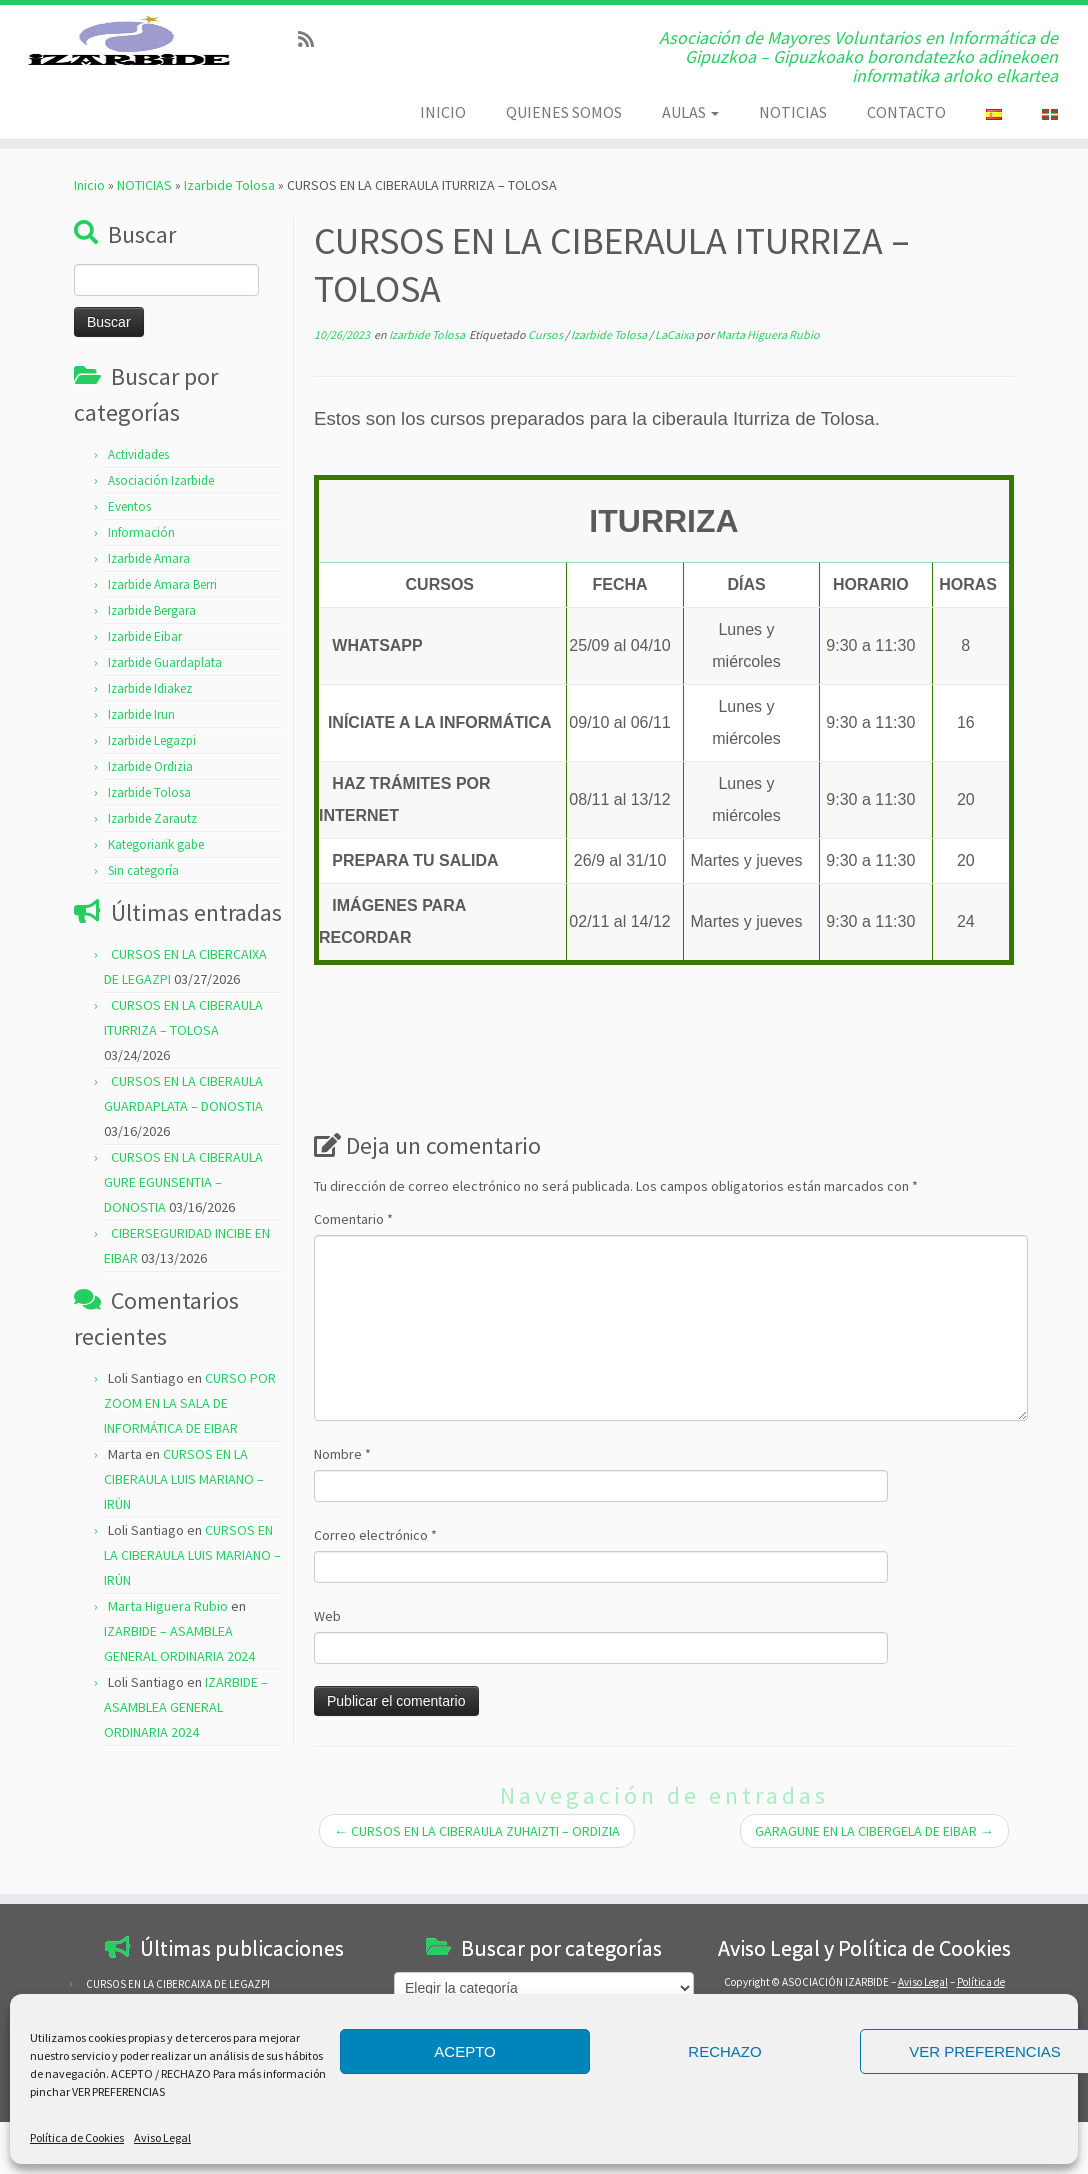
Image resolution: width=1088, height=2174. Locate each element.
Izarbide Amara (149, 584)
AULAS (690, 112)
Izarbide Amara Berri (162, 610)
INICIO (443, 112)
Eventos (129, 532)
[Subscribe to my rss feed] (312, 39)
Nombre (342, 1480)
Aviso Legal (162, 2137)
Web (327, 1642)
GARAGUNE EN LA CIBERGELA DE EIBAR (874, 1857)
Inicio (89, 211)
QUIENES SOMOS (564, 112)
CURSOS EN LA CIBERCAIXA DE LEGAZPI (178, 1984)
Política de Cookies (77, 2137)
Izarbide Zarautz (152, 844)
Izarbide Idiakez (150, 714)
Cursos (546, 360)
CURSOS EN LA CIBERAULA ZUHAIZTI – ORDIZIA (477, 1857)
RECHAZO (724, 2051)
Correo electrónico (375, 1561)
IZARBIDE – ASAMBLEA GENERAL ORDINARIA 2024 (186, 1733)
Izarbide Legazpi (152, 766)
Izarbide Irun (141, 740)
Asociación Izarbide (161, 506)
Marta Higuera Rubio (168, 1632)
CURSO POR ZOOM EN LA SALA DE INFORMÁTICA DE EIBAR (190, 1429)
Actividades (138, 480)
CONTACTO (906, 112)
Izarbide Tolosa (229, 211)
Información (141, 558)
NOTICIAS (793, 112)
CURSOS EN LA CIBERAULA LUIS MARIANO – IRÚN (184, 1505)
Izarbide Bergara (152, 636)
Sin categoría (143, 896)
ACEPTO (464, 2051)
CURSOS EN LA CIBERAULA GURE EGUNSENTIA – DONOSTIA (183, 1208)
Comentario (353, 1245)
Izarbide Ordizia (150, 792)
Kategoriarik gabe (156, 870)
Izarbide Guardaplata (165, 688)
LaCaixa (675, 360)
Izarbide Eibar (145, 662)
